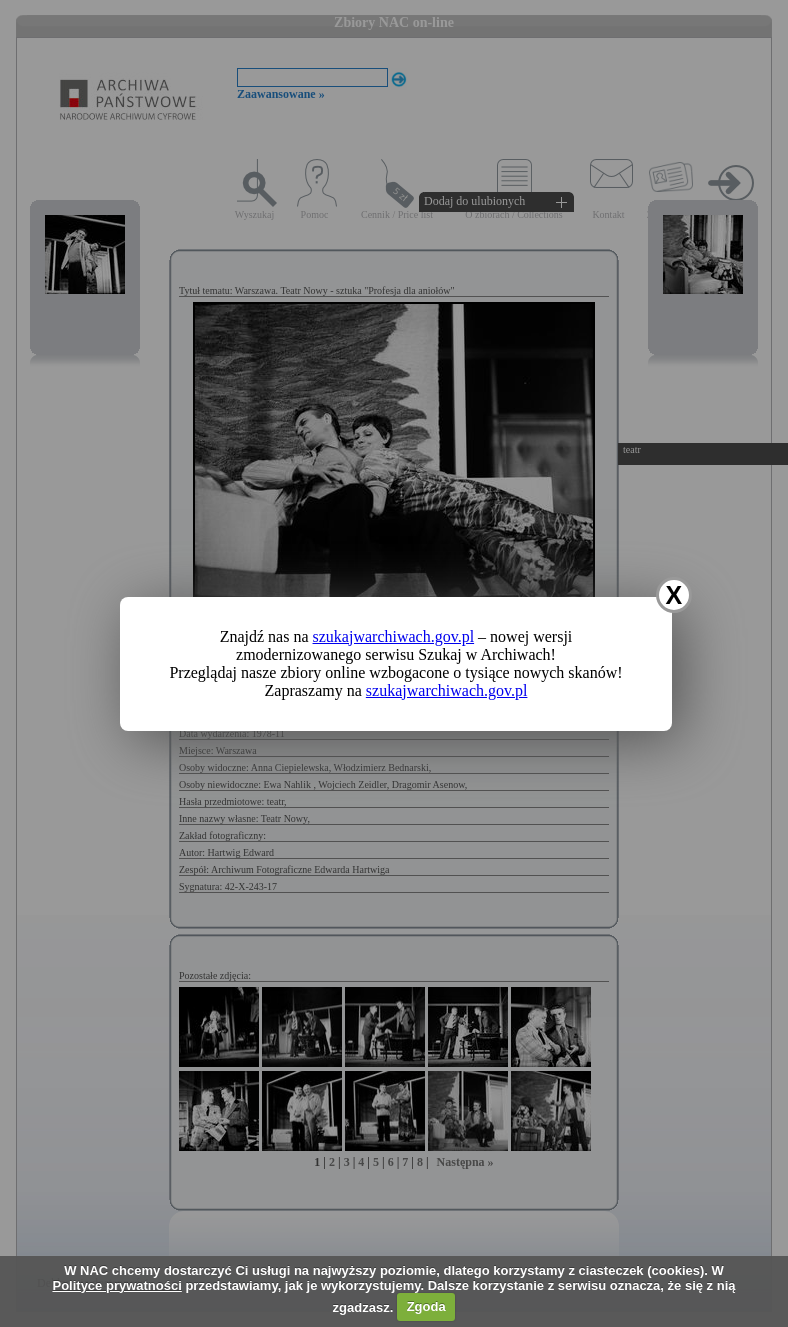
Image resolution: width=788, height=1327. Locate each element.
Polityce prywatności (116, 1285)
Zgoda (426, 1306)
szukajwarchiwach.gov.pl (394, 636)
